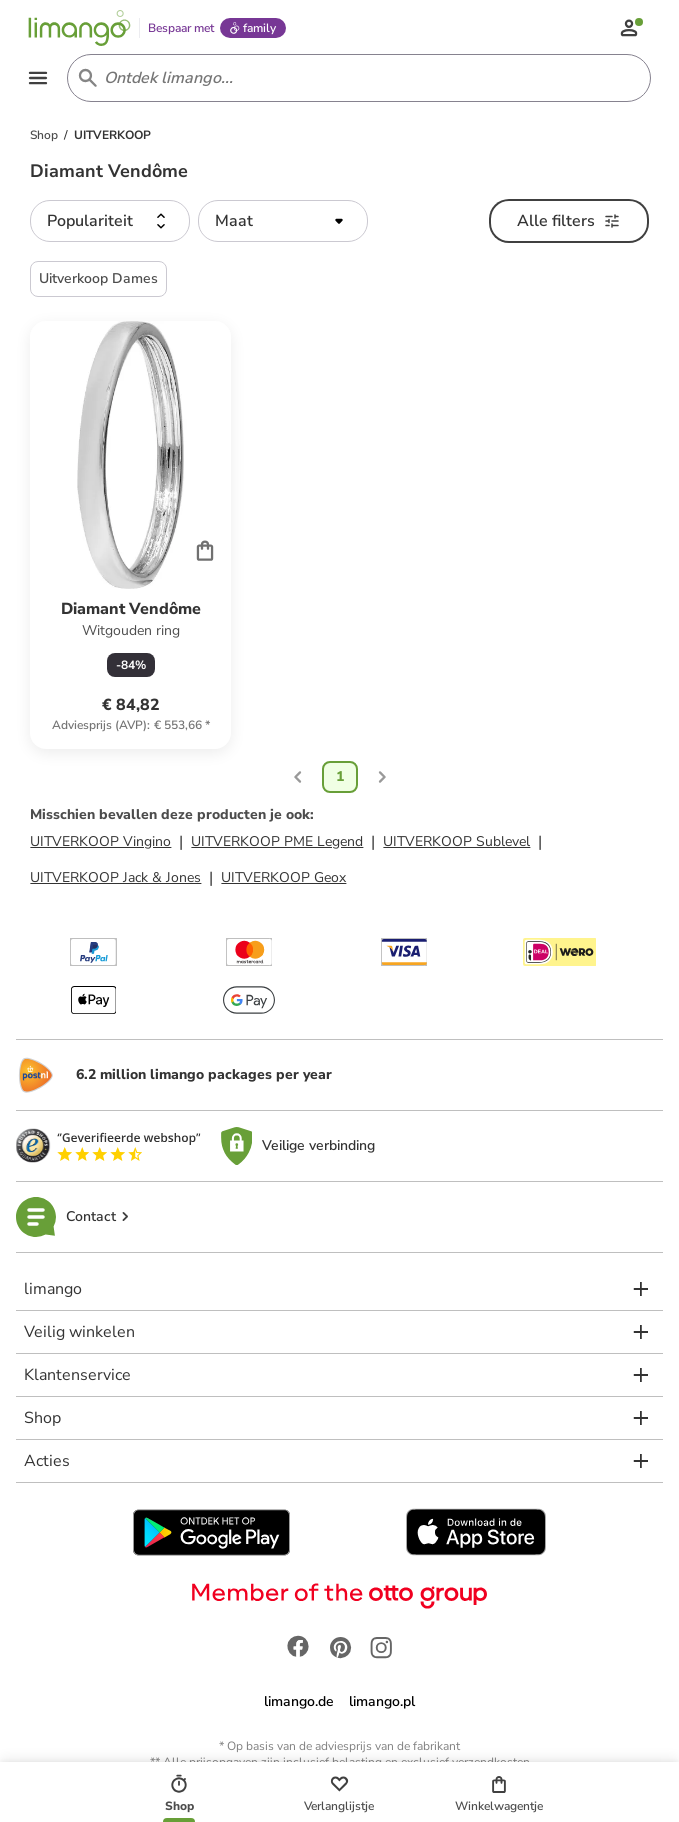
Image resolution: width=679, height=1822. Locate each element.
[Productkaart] (130, 538)
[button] (110, 224)
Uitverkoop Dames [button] (98, 281)
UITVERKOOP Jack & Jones (115, 879)
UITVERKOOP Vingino (100, 843)
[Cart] (205, 553)
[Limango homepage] (81, 28)
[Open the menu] (40, 80)
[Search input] (355, 80)
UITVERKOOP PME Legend (277, 843)
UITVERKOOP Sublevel (456, 843)
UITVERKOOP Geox (283, 879)
